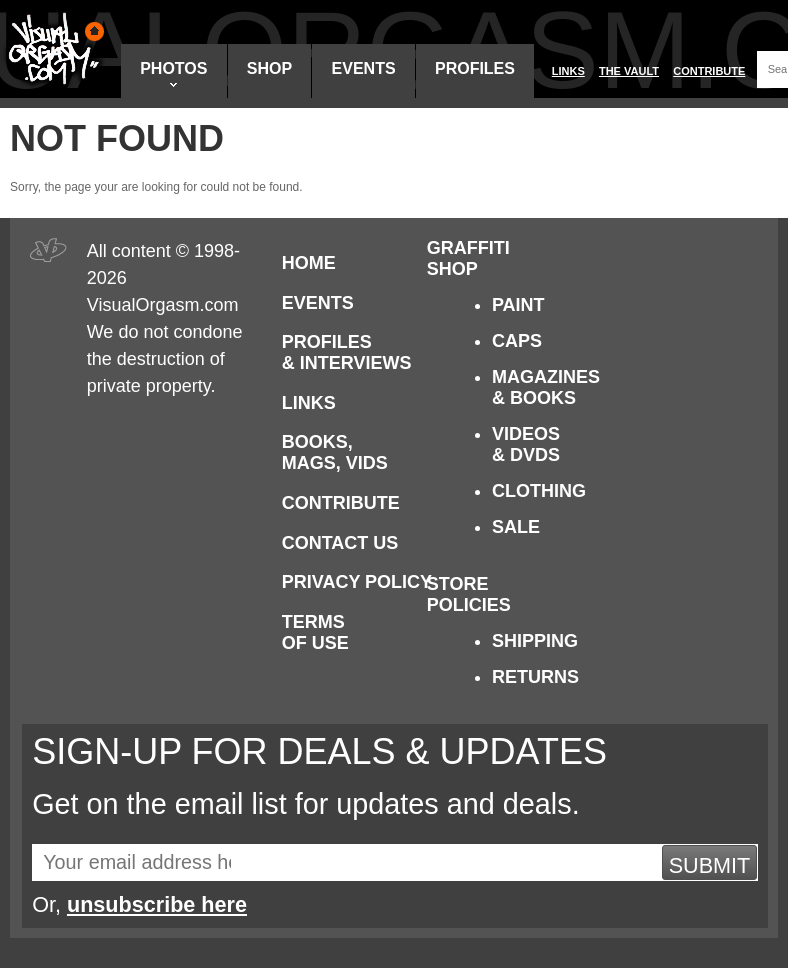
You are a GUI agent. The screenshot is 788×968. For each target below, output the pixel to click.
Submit (710, 865)
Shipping (535, 641)
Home (309, 263)
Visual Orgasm (53, 49)
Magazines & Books (546, 387)
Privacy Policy (357, 582)
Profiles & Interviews (347, 352)
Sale (516, 527)
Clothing (539, 491)
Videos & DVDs (526, 444)
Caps (517, 341)
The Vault (629, 71)
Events (364, 68)
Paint (518, 305)
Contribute (709, 71)
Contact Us (340, 543)
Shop (269, 68)
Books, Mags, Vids (335, 452)
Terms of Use (315, 632)
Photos (173, 73)
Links (568, 71)
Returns (535, 677)
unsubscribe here (157, 904)
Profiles (475, 68)
